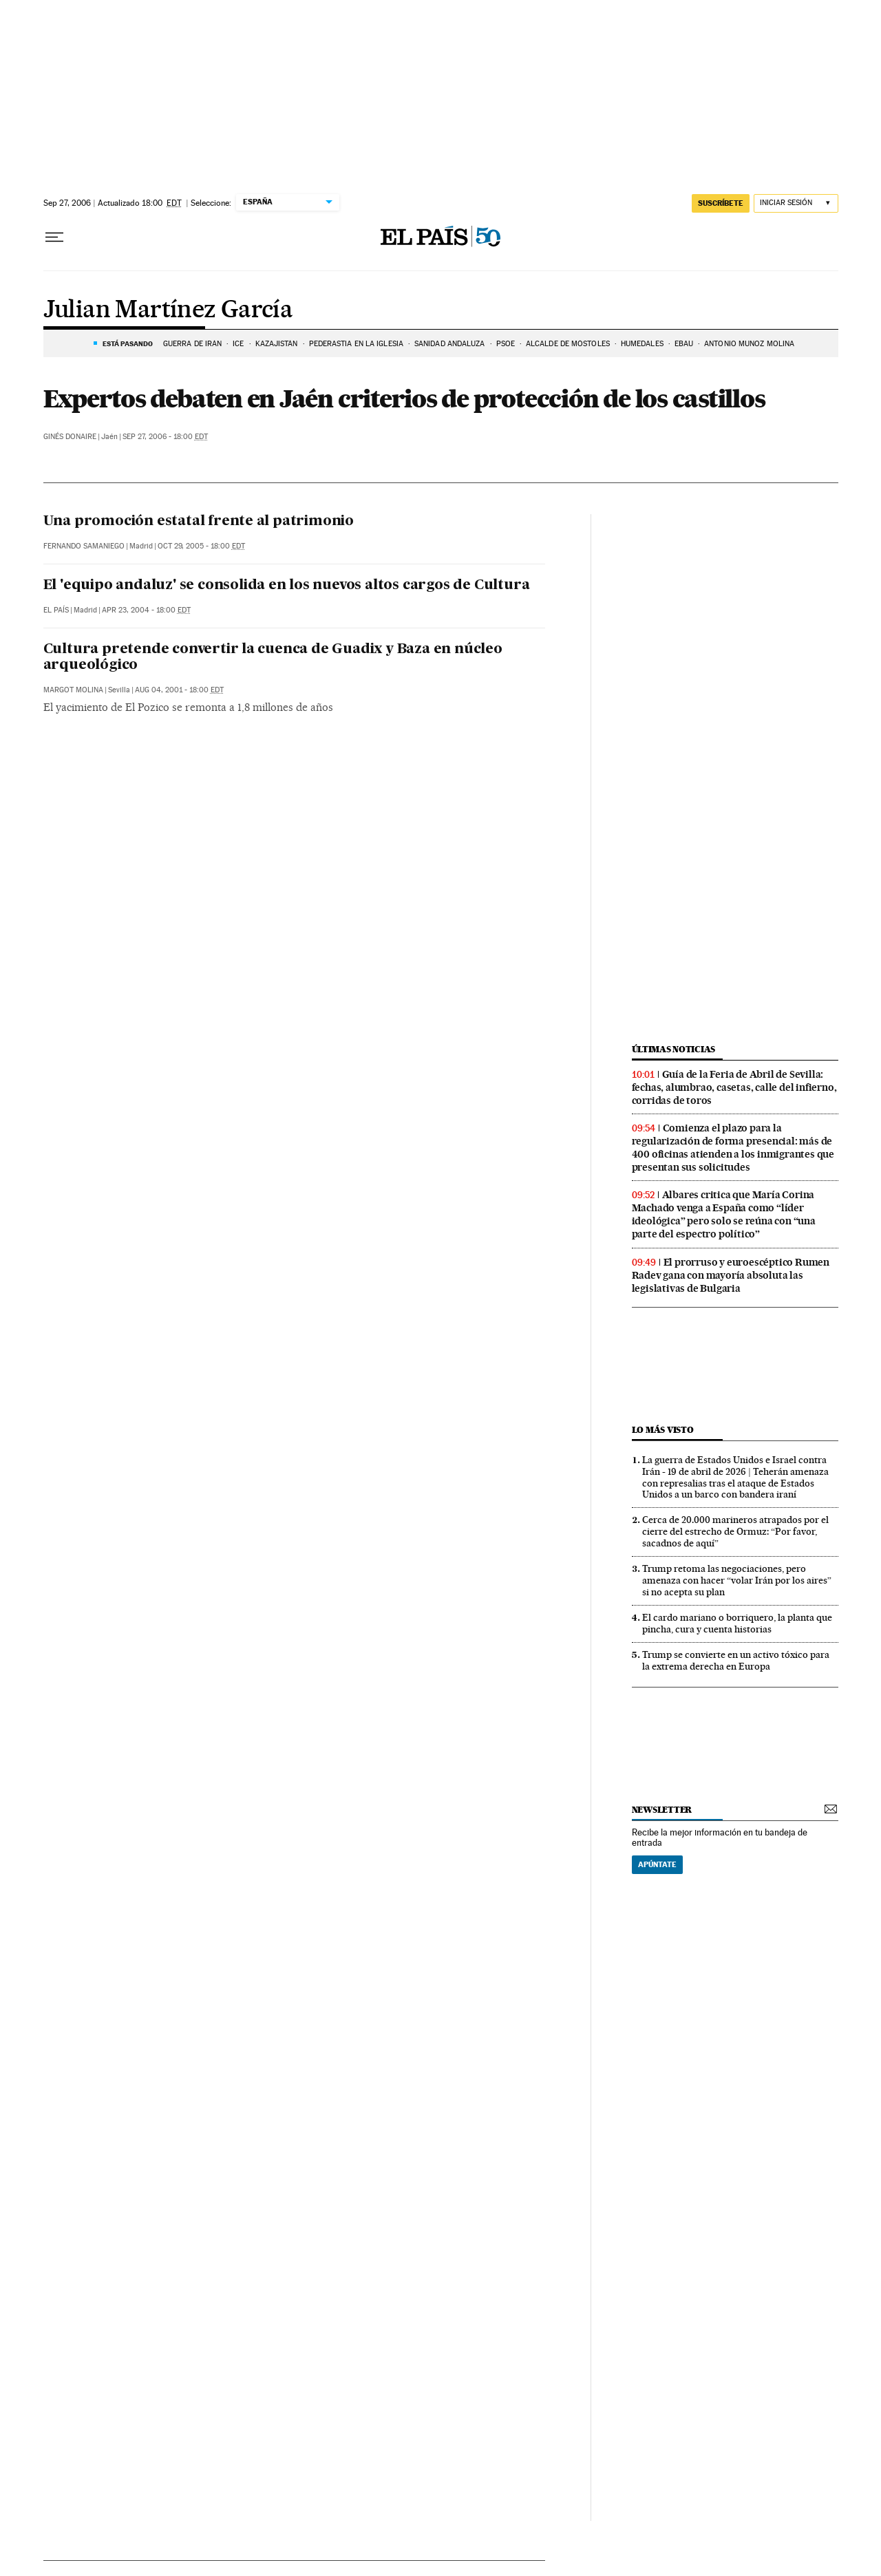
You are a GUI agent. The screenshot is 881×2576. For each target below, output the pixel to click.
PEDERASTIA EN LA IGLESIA (356, 343)
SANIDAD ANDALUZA (449, 343)
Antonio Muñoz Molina (749, 343)
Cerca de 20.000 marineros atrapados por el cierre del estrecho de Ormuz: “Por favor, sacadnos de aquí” (735, 1531)
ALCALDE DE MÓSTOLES (568, 343)
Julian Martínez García (168, 310)
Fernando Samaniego (84, 546)
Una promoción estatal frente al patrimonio (198, 522)
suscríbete (720, 203)
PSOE (505, 343)
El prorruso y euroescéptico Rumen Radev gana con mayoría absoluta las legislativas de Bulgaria (730, 1275)
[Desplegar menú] (54, 237)
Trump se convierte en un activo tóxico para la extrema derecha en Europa (735, 1660)
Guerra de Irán (192, 343)
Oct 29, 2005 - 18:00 (201, 546)
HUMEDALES (642, 343)
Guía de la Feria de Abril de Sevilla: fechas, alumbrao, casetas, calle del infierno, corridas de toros (734, 1087)
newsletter (662, 1810)
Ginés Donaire (69, 436)
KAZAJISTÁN (276, 343)
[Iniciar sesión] (796, 203)
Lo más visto (663, 1430)
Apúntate (657, 1864)
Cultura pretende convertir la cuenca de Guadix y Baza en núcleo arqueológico (272, 657)
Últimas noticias (674, 1049)
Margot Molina (73, 689)
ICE (238, 343)
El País (56, 610)
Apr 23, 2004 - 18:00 (146, 610)
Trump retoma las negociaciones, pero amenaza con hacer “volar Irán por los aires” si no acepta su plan (736, 1580)
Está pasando (128, 343)
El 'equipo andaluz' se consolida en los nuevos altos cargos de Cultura (286, 586)
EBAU (684, 343)
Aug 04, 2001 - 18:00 (179, 689)
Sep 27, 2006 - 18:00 (165, 436)
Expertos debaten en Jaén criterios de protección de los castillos (404, 398)
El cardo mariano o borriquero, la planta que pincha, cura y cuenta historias (737, 1623)
